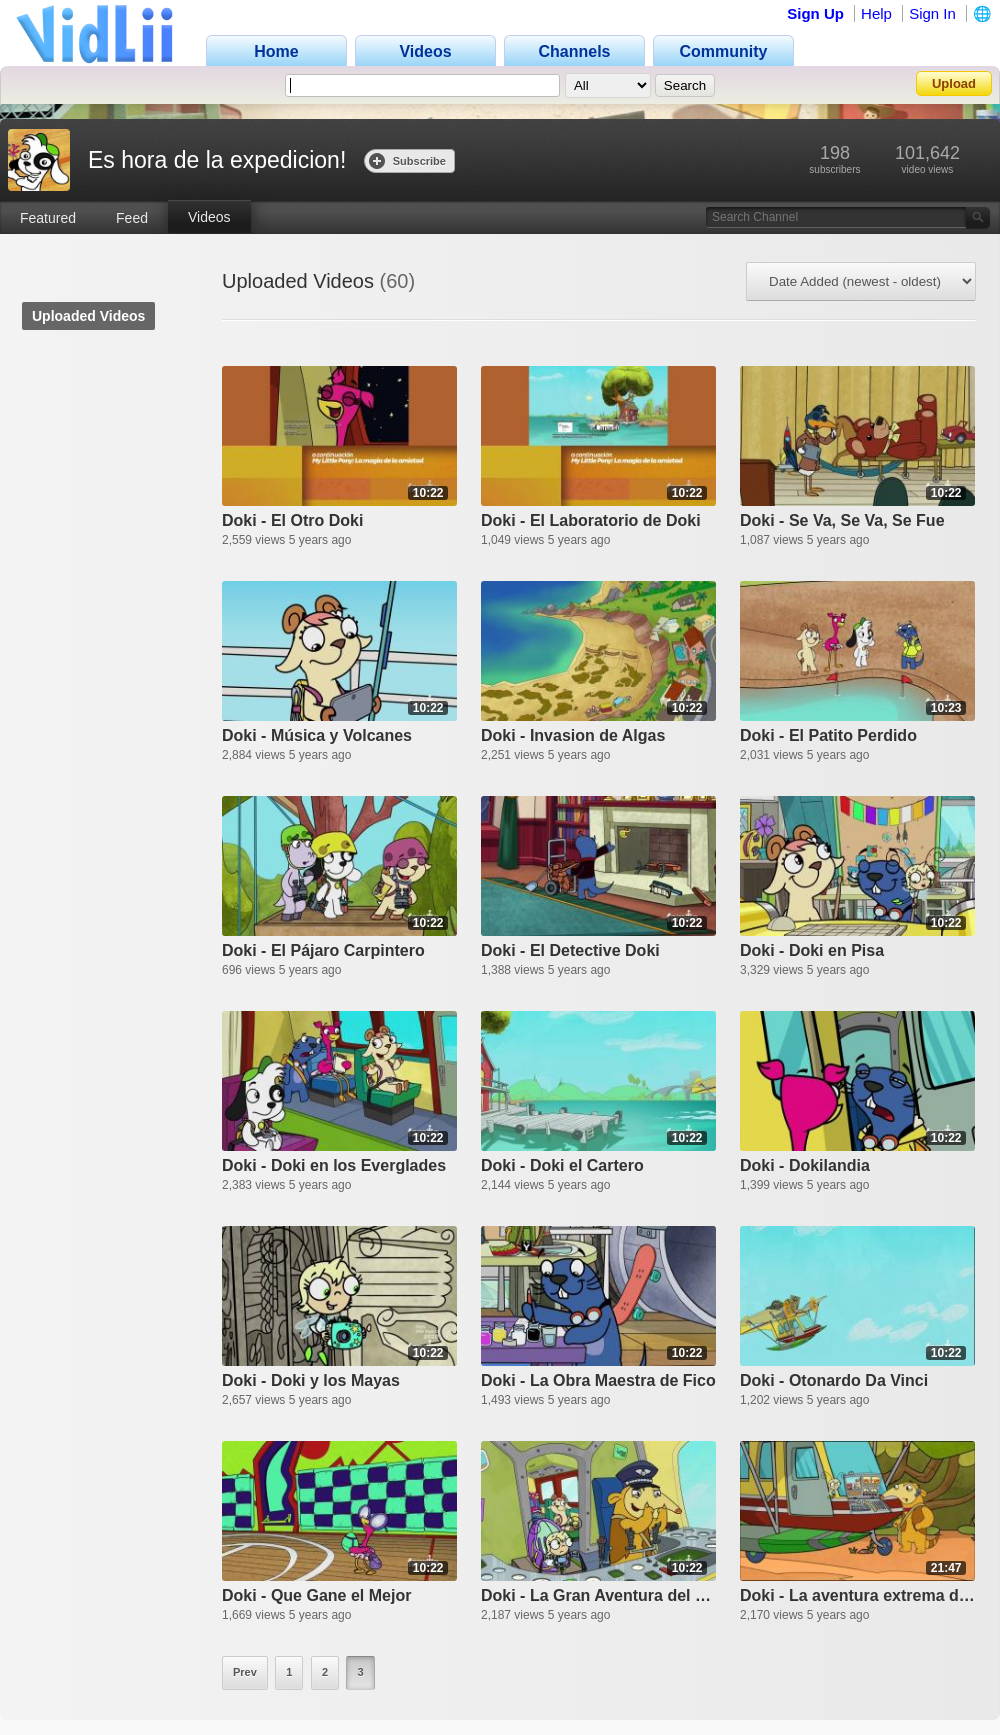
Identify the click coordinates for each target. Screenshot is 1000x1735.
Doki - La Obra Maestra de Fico (598, 1380)
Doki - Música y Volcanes (317, 735)
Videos (209, 217)
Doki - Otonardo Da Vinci (834, 1380)
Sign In (932, 13)
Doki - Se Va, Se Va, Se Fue (842, 520)
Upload (954, 83)
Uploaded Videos (88, 316)
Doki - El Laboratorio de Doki (591, 520)
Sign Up (815, 13)
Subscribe (407, 160)
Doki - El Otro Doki (292, 520)
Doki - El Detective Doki (570, 950)
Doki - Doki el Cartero (562, 1165)
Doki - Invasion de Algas (573, 735)
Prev (245, 1672)
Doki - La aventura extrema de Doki (857, 1595)
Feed (132, 218)
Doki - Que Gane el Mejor (316, 1595)
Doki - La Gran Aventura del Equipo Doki (598, 1595)
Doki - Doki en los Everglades (334, 1165)
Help (876, 13)
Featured (48, 218)
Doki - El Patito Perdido (828, 735)
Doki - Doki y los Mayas (311, 1380)
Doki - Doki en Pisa (812, 950)
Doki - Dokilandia (805, 1165)
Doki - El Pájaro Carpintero (323, 950)
